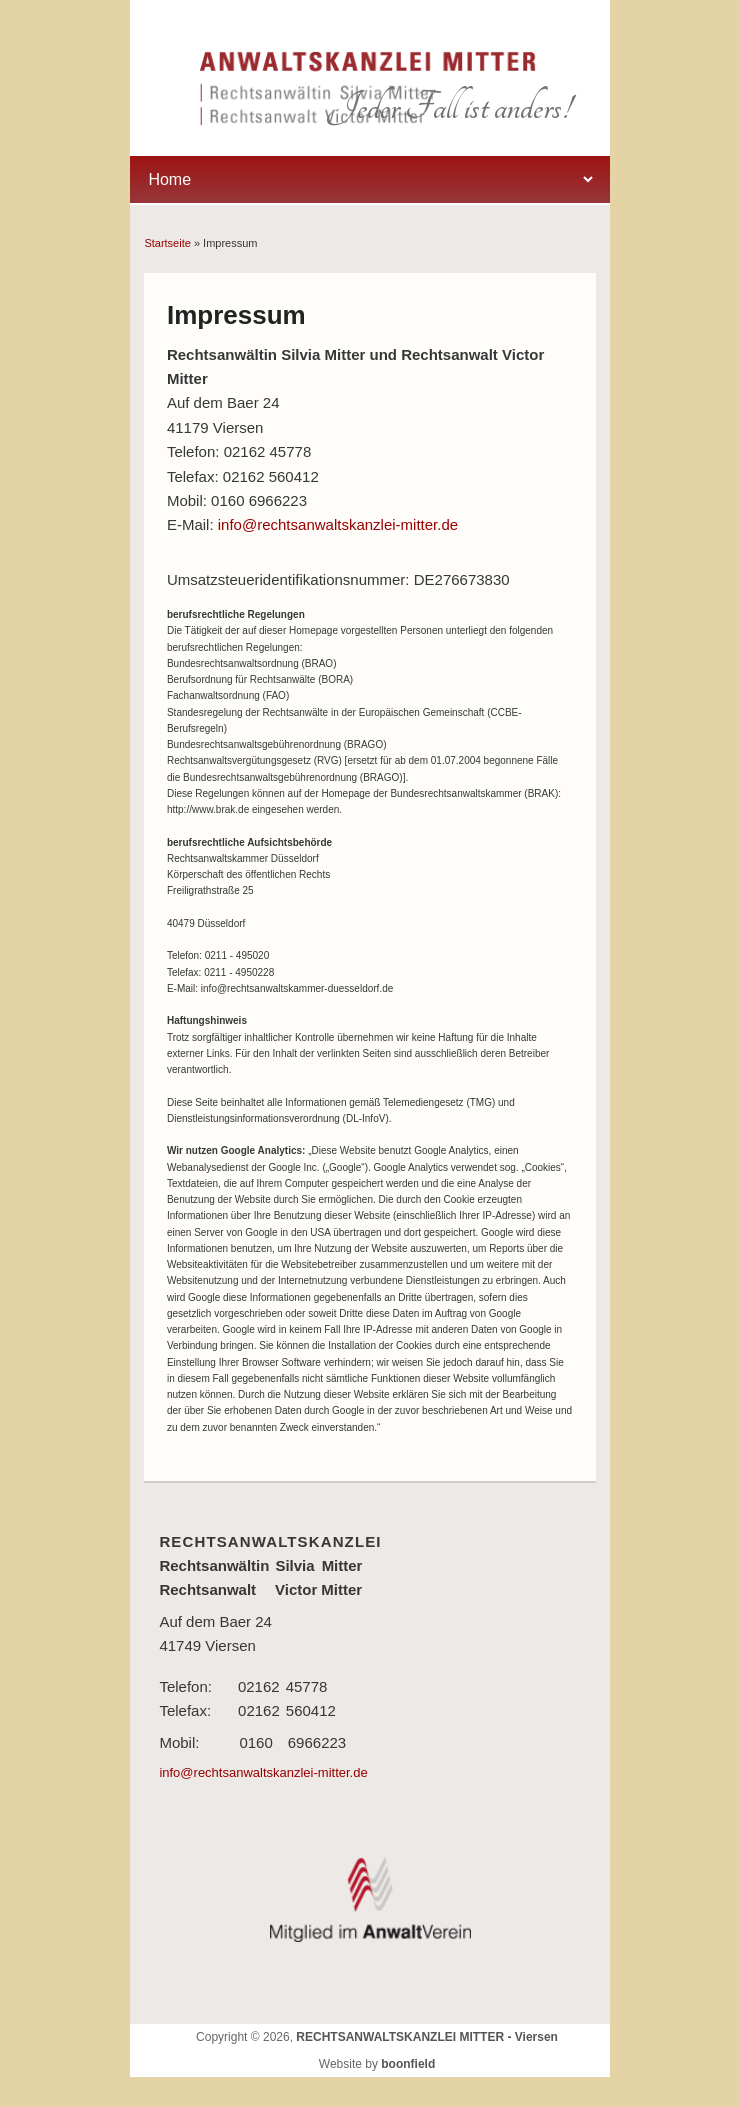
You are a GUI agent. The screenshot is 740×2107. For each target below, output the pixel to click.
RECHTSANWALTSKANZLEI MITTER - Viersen (427, 2037)
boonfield (408, 2064)
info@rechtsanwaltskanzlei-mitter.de (338, 524)
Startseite (167, 243)
